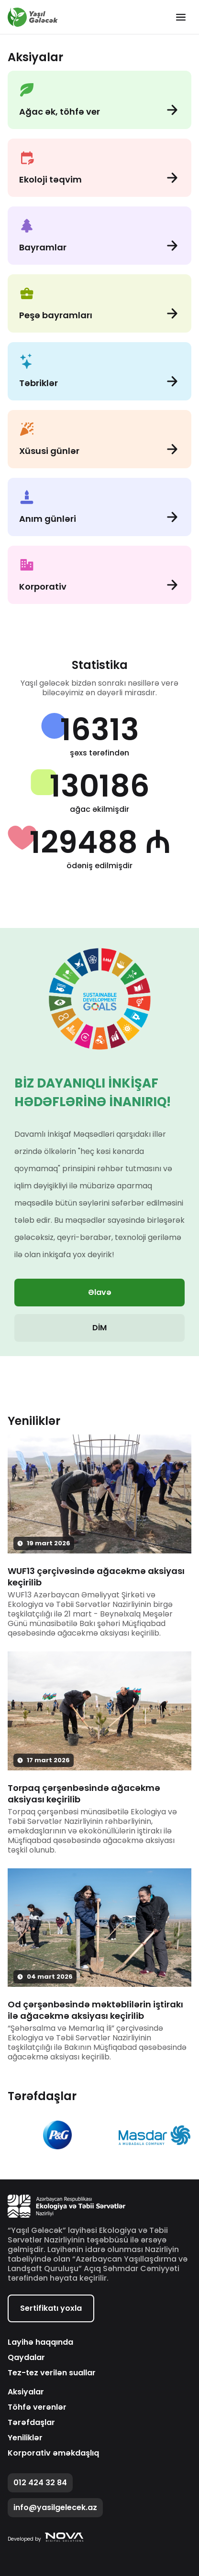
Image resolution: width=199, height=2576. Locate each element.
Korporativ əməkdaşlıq (53, 2453)
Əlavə (99, 1292)
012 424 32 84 (40, 2482)
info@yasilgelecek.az (55, 2507)
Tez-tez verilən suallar (52, 2373)
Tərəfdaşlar (31, 2422)
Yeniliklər (25, 2438)
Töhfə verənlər (37, 2407)
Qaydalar (26, 2357)
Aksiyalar (26, 2392)
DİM (99, 1327)
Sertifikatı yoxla (51, 2308)
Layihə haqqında (40, 2342)
